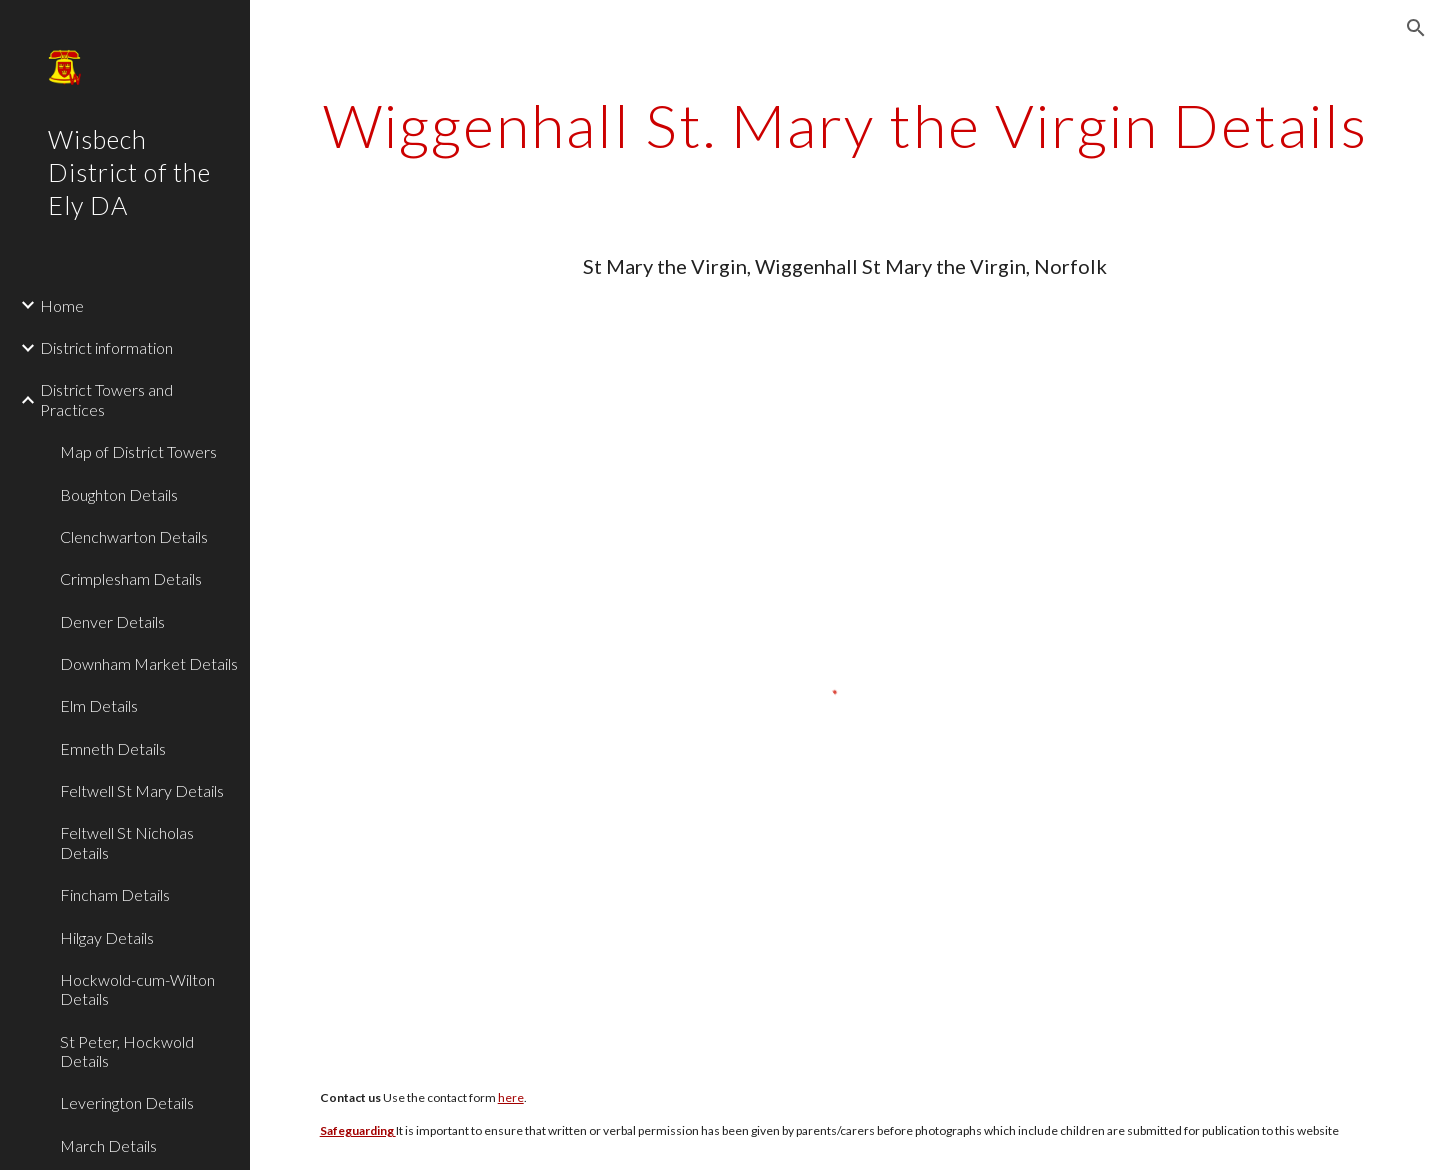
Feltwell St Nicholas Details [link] (127, 842)
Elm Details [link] (99, 705)
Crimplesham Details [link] (131, 578)
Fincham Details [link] (115, 894)
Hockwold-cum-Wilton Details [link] (137, 989)
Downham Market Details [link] (149, 663)
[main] (845, 125)
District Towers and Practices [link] (106, 399)
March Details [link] (108, 1145)
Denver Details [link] (112, 621)
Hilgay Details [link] (107, 937)
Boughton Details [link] (119, 494)
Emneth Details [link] (113, 748)
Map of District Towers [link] (138, 451)
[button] (1416, 28)
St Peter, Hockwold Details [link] (127, 1051)
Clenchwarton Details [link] (134, 536)
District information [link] (106, 347)
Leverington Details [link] (127, 1102)
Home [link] (62, 305)
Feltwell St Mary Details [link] (142, 790)
